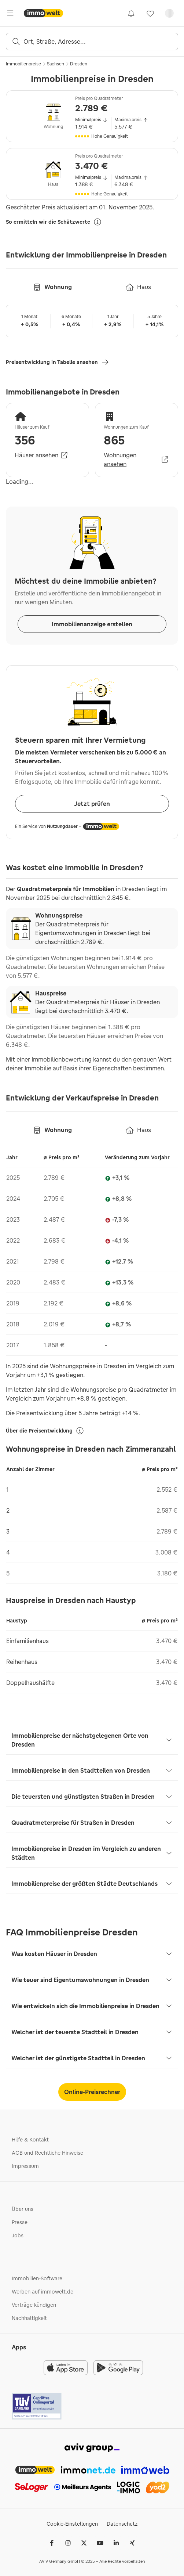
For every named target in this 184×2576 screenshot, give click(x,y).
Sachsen (55, 63)
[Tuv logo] (37, 2406)
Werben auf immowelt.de (42, 2291)
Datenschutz (122, 2524)
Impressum (25, 2166)
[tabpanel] (92, 1247)
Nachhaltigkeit (29, 2318)
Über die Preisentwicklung (45, 1430)
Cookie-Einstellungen (72, 2524)
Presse (19, 2222)
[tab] (52, 287)
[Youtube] (100, 2543)
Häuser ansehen (42, 455)
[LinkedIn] (116, 2543)
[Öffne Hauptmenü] (10, 13)
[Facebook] (51, 2543)
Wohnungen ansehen (136, 459)
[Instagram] (67, 2543)
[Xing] (132, 2543)
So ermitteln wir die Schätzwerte (54, 221)
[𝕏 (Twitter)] (84, 2543)
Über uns (22, 2209)
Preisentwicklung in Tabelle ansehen (58, 362)
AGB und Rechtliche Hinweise (47, 2153)
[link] (131, 13)
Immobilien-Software (37, 2278)
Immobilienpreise (23, 63)
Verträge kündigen (34, 2305)
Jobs (17, 2235)
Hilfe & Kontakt (30, 2139)
